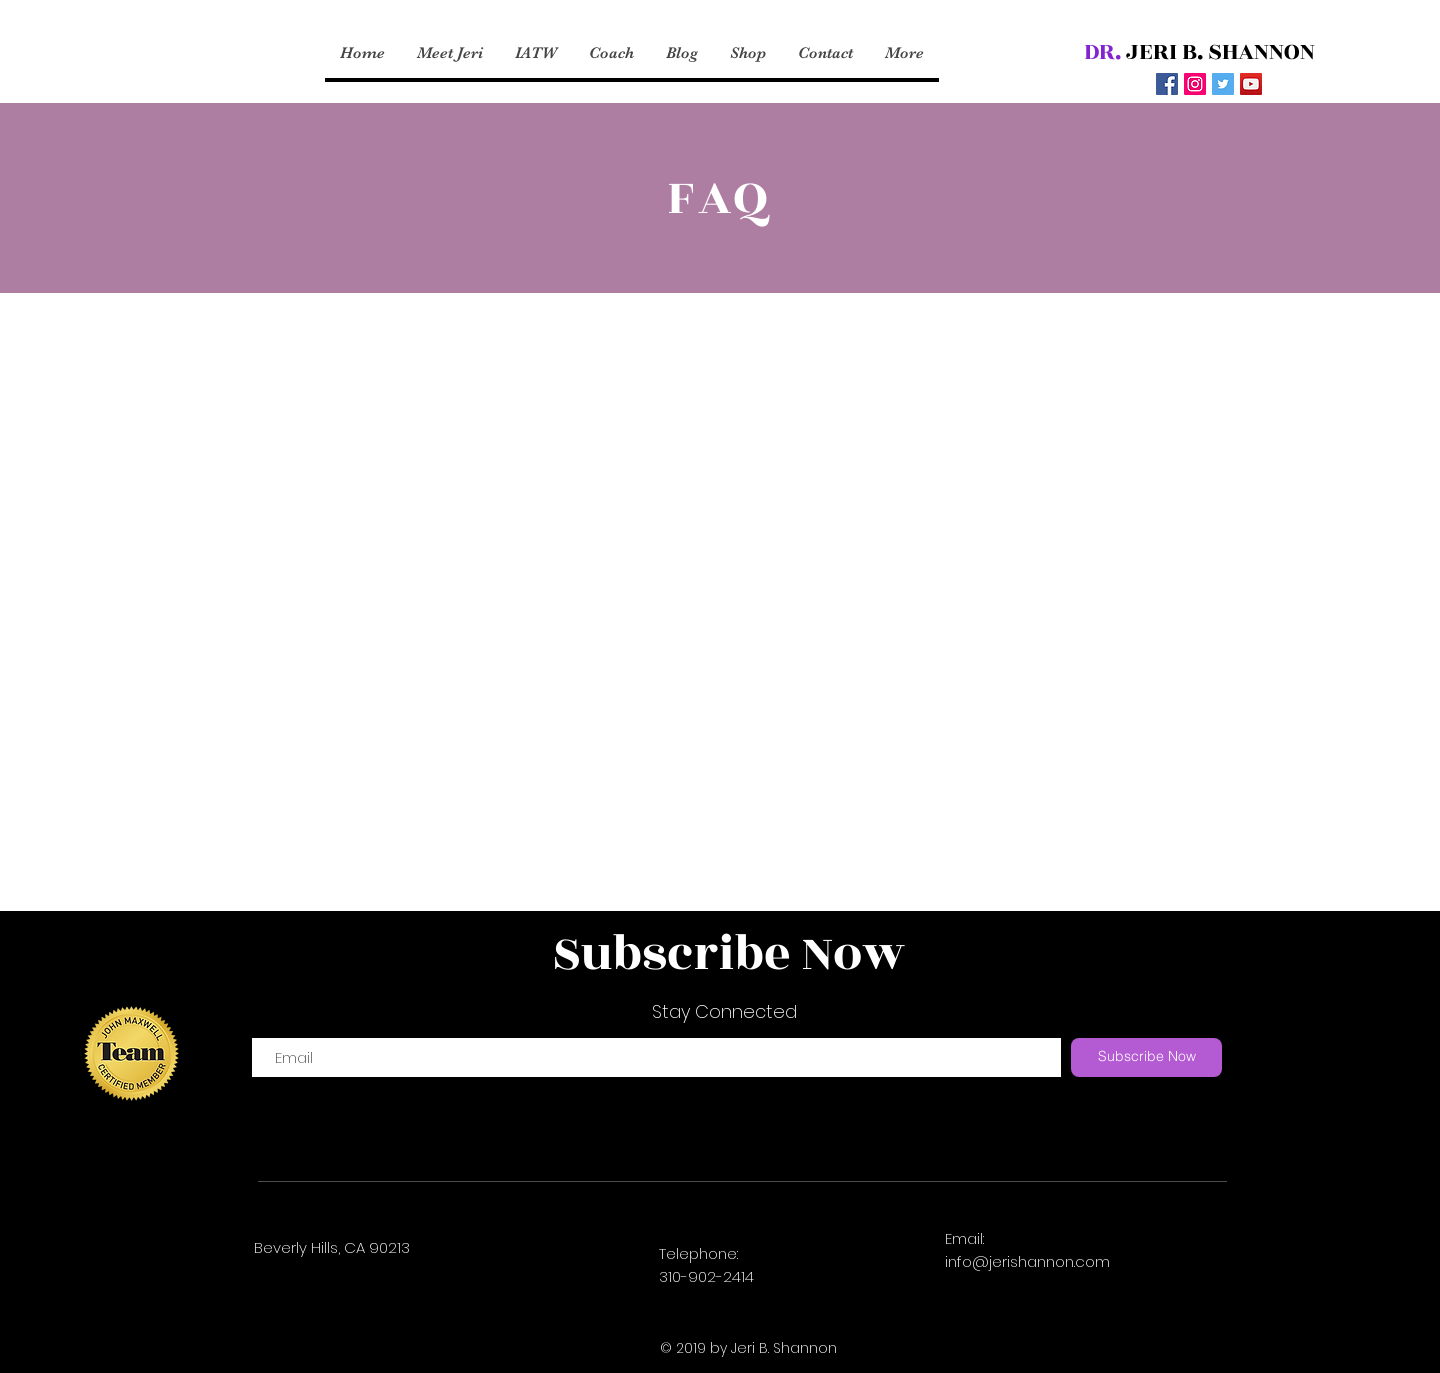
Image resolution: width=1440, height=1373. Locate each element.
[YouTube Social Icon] (1251, 84)
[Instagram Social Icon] (1195, 84)
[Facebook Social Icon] (1167, 84)
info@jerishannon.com (1027, 1261)
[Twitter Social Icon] (1223, 84)
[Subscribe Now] (1146, 1057)
